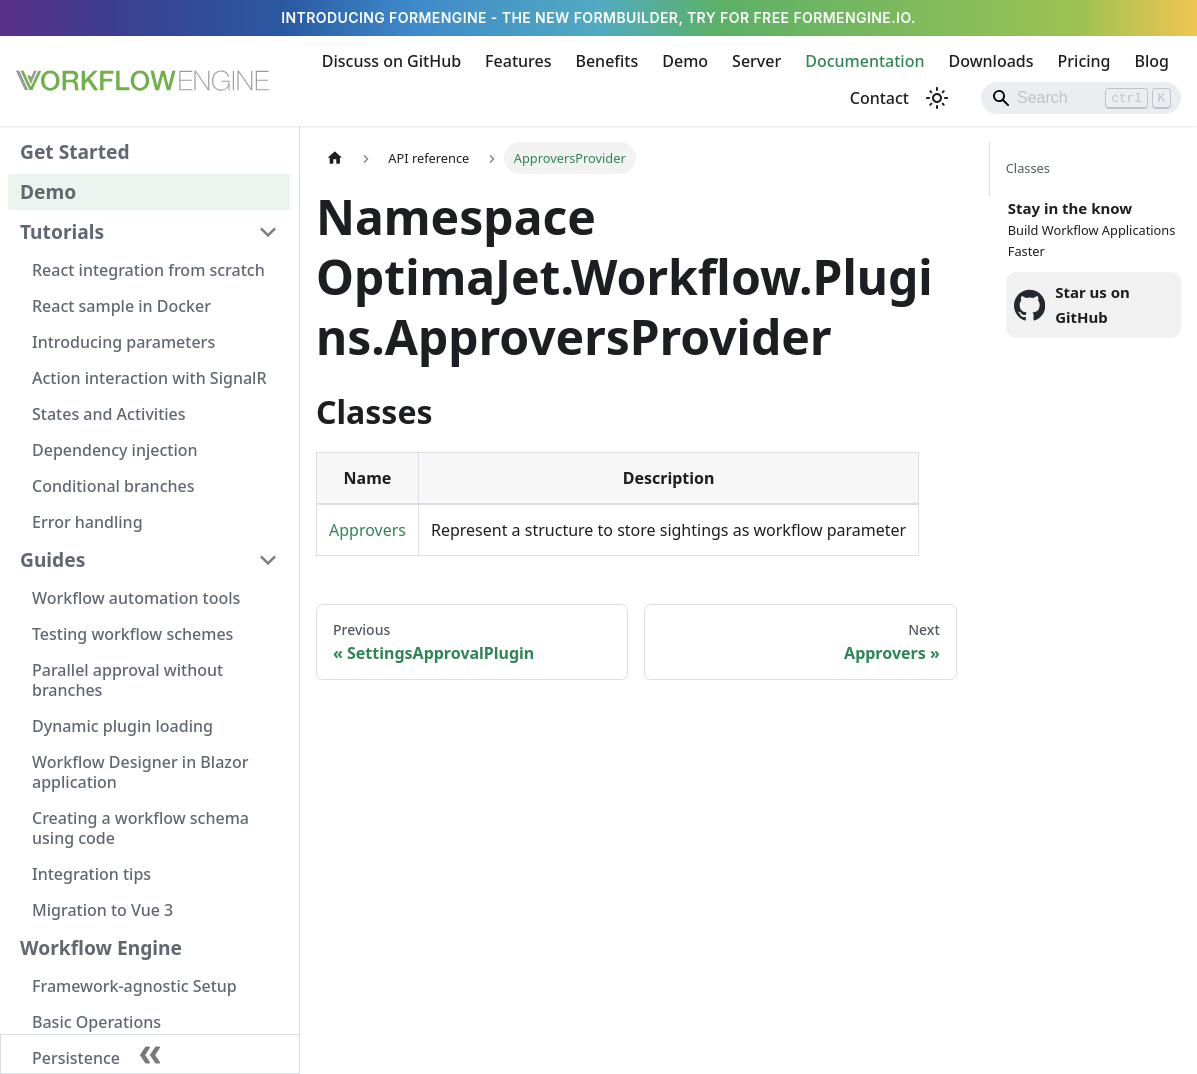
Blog (1152, 61)
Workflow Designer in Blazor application (140, 772)
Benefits (606, 61)
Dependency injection (115, 450)
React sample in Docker (121, 306)
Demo (685, 61)
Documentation (864, 61)
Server (756, 61)
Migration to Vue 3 (102, 910)
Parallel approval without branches (127, 680)
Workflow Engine (101, 947)
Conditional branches (113, 486)
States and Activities (109, 414)
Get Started (75, 151)
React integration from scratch (148, 270)
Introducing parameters (123, 342)
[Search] (1081, 98)
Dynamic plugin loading (122, 726)
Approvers (367, 530)
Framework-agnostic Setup (134, 986)
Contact (879, 98)
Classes (1028, 168)
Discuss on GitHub (391, 61)
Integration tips (91, 874)
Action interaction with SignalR (149, 378)
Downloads (990, 61)
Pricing (1084, 61)
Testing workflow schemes (132, 634)
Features (518, 61)
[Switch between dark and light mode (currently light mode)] (937, 98)
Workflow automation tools (136, 598)
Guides (52, 559)
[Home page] (335, 157)
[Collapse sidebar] (150, 1054)
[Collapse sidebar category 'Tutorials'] (268, 232)
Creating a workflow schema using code (140, 828)
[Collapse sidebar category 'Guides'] (268, 560)
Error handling (87, 522)
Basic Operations (96, 1022)
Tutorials (62, 231)
